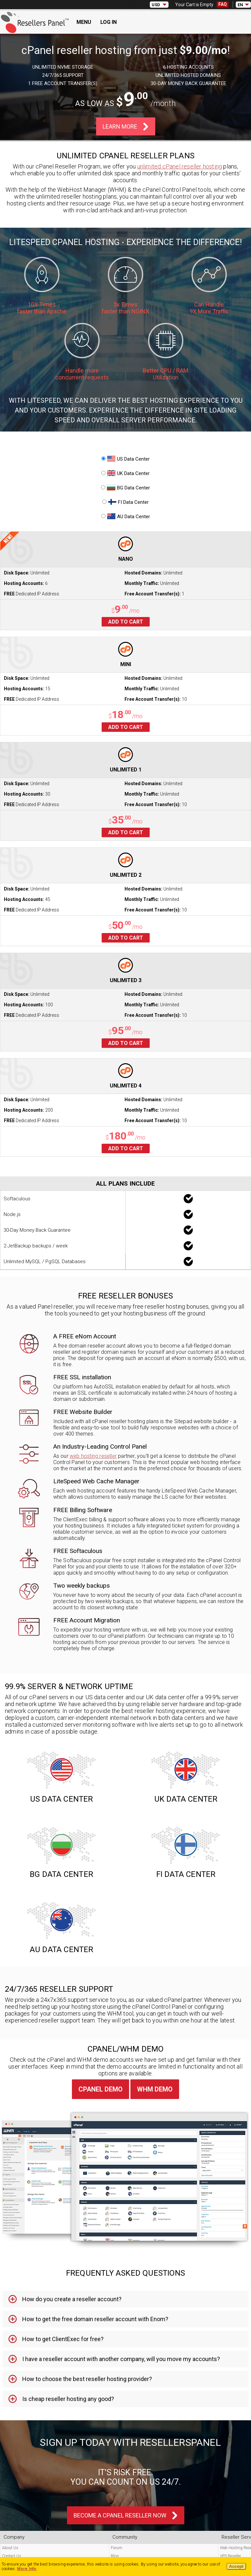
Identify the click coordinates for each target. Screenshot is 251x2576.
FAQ (222, 4)
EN (240, 4)
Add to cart (125, 622)
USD (156, 4)
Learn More (120, 126)
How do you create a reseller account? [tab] (72, 2299)
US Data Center (125, 459)
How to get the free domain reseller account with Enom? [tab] (95, 2319)
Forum (116, 2548)
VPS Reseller (230, 2556)
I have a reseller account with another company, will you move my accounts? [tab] (121, 2358)
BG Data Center (125, 488)
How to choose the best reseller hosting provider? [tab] (87, 2378)
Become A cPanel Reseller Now (120, 2515)
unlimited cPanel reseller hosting (179, 166)
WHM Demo (155, 2089)
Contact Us (11, 2556)
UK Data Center (125, 473)
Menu (83, 22)
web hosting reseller (93, 1456)
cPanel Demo (100, 2089)
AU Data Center (125, 517)
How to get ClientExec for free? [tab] (63, 2339)
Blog (115, 2556)
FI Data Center (125, 502)
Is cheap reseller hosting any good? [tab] (68, 2398)
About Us (10, 2548)
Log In (108, 22)
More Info (27, 2569)
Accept (236, 2566)
